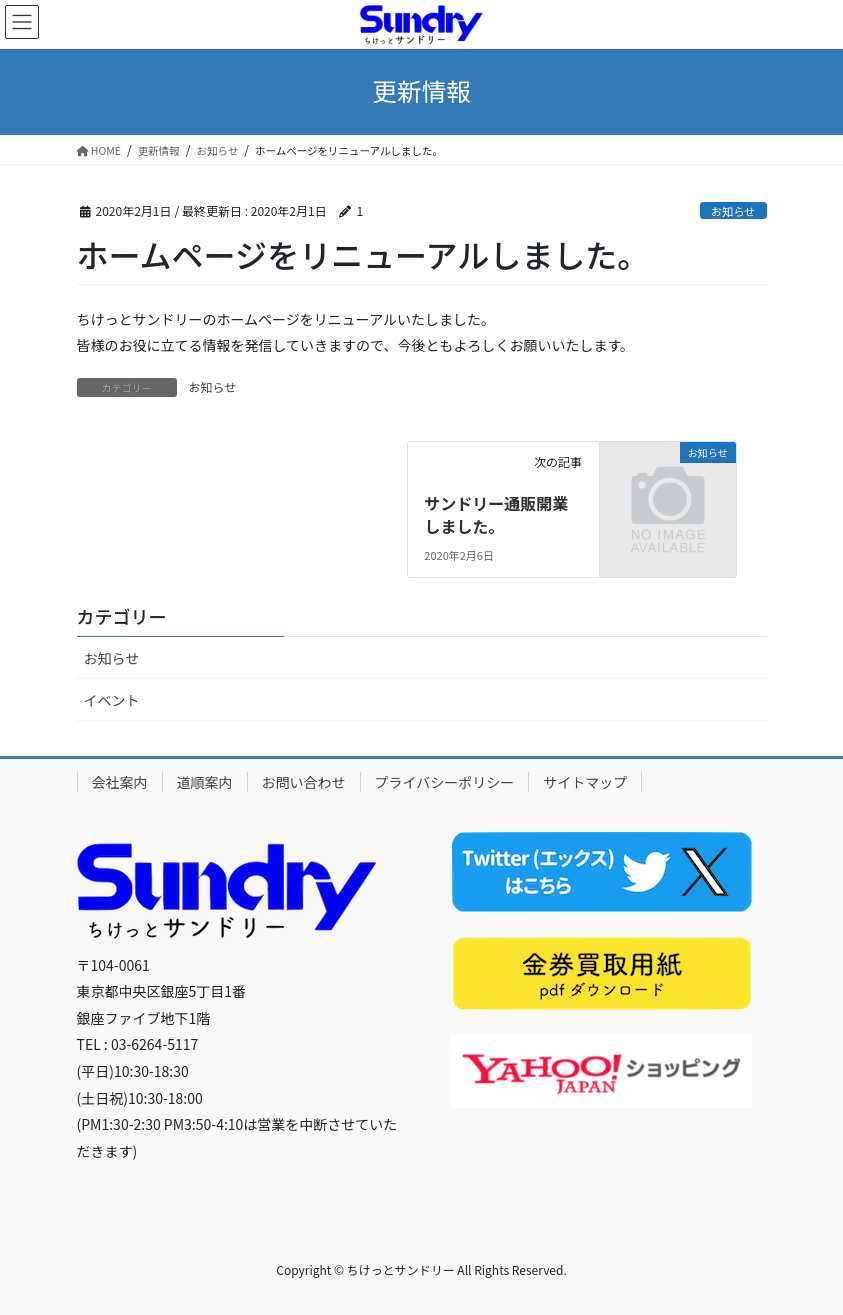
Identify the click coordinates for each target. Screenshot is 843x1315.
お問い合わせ (304, 782)
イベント (112, 700)
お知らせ (733, 211)
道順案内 (205, 782)
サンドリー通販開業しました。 (496, 514)
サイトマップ (585, 782)
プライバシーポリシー (445, 782)
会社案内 (120, 782)
